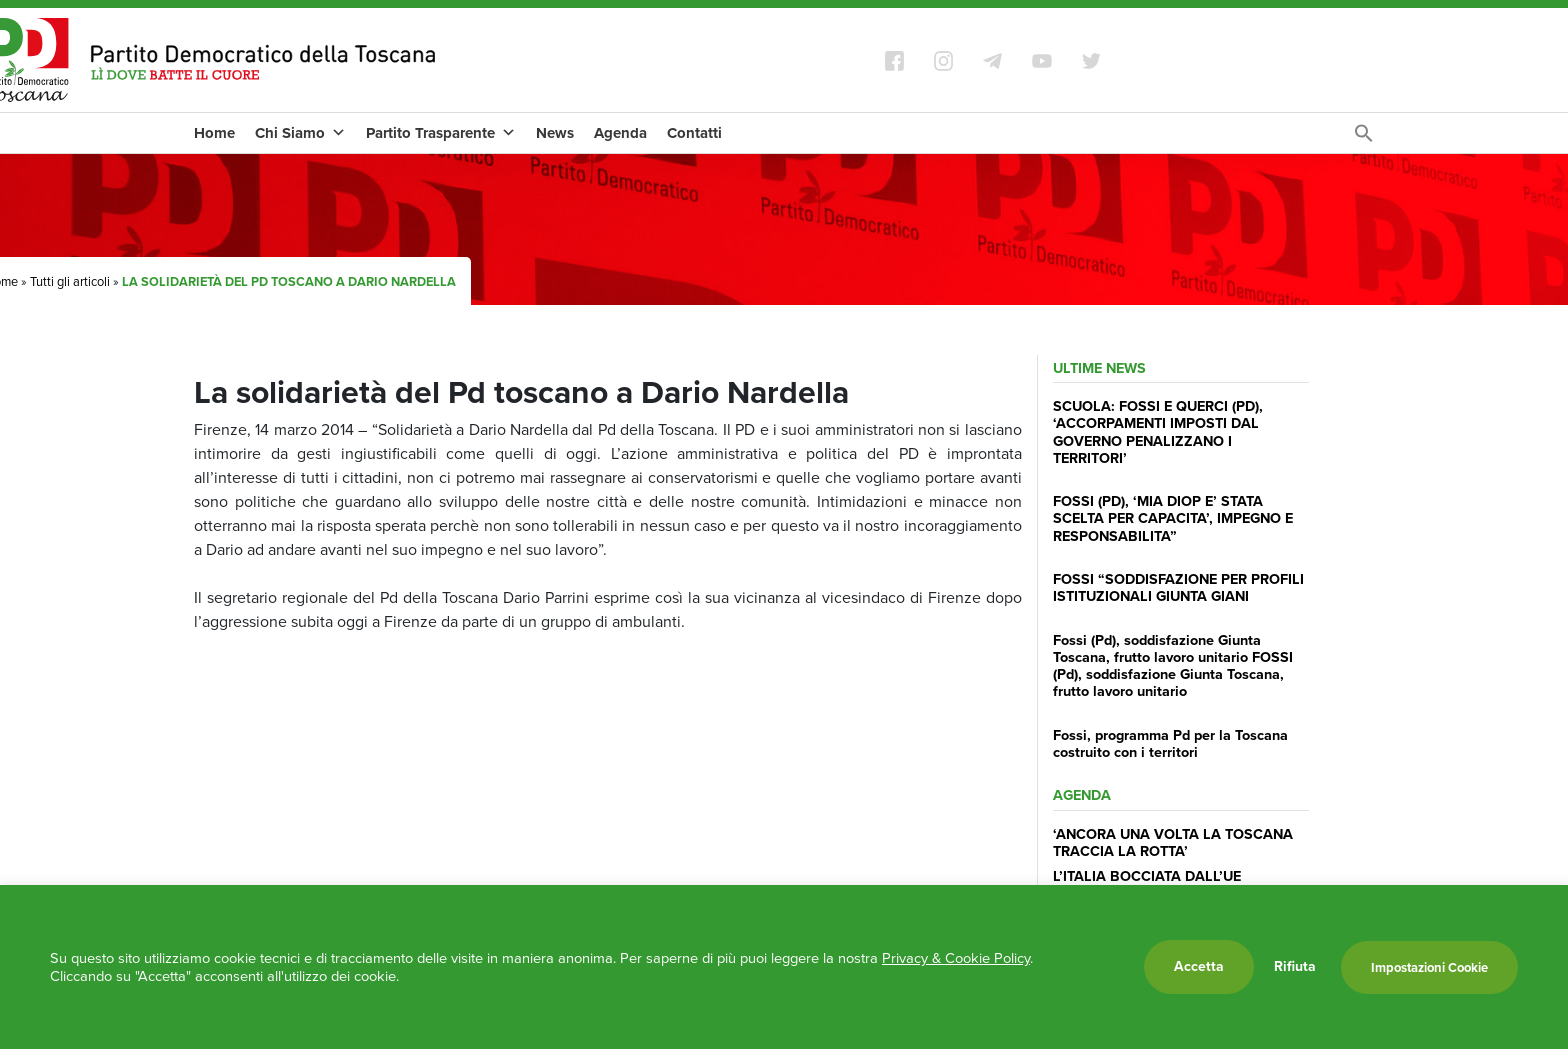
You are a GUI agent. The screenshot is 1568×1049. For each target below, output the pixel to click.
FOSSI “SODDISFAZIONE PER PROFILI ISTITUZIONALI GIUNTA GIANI (1178, 587)
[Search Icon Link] (1364, 138)
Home (214, 133)
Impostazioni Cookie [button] (1429, 967)
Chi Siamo (300, 133)
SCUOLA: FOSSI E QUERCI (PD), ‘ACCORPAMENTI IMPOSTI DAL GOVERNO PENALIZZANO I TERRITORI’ (1158, 432)
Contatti (694, 133)
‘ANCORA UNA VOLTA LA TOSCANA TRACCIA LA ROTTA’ (1173, 842)
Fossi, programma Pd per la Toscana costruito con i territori (1170, 743)
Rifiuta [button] (1295, 967)
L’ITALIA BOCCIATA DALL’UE (1147, 876)
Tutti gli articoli (70, 281)
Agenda (620, 133)
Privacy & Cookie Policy (956, 958)
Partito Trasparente (441, 133)
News (555, 133)
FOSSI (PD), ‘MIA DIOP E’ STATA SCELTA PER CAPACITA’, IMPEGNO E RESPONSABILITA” (1173, 518)
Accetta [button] (1199, 966)
